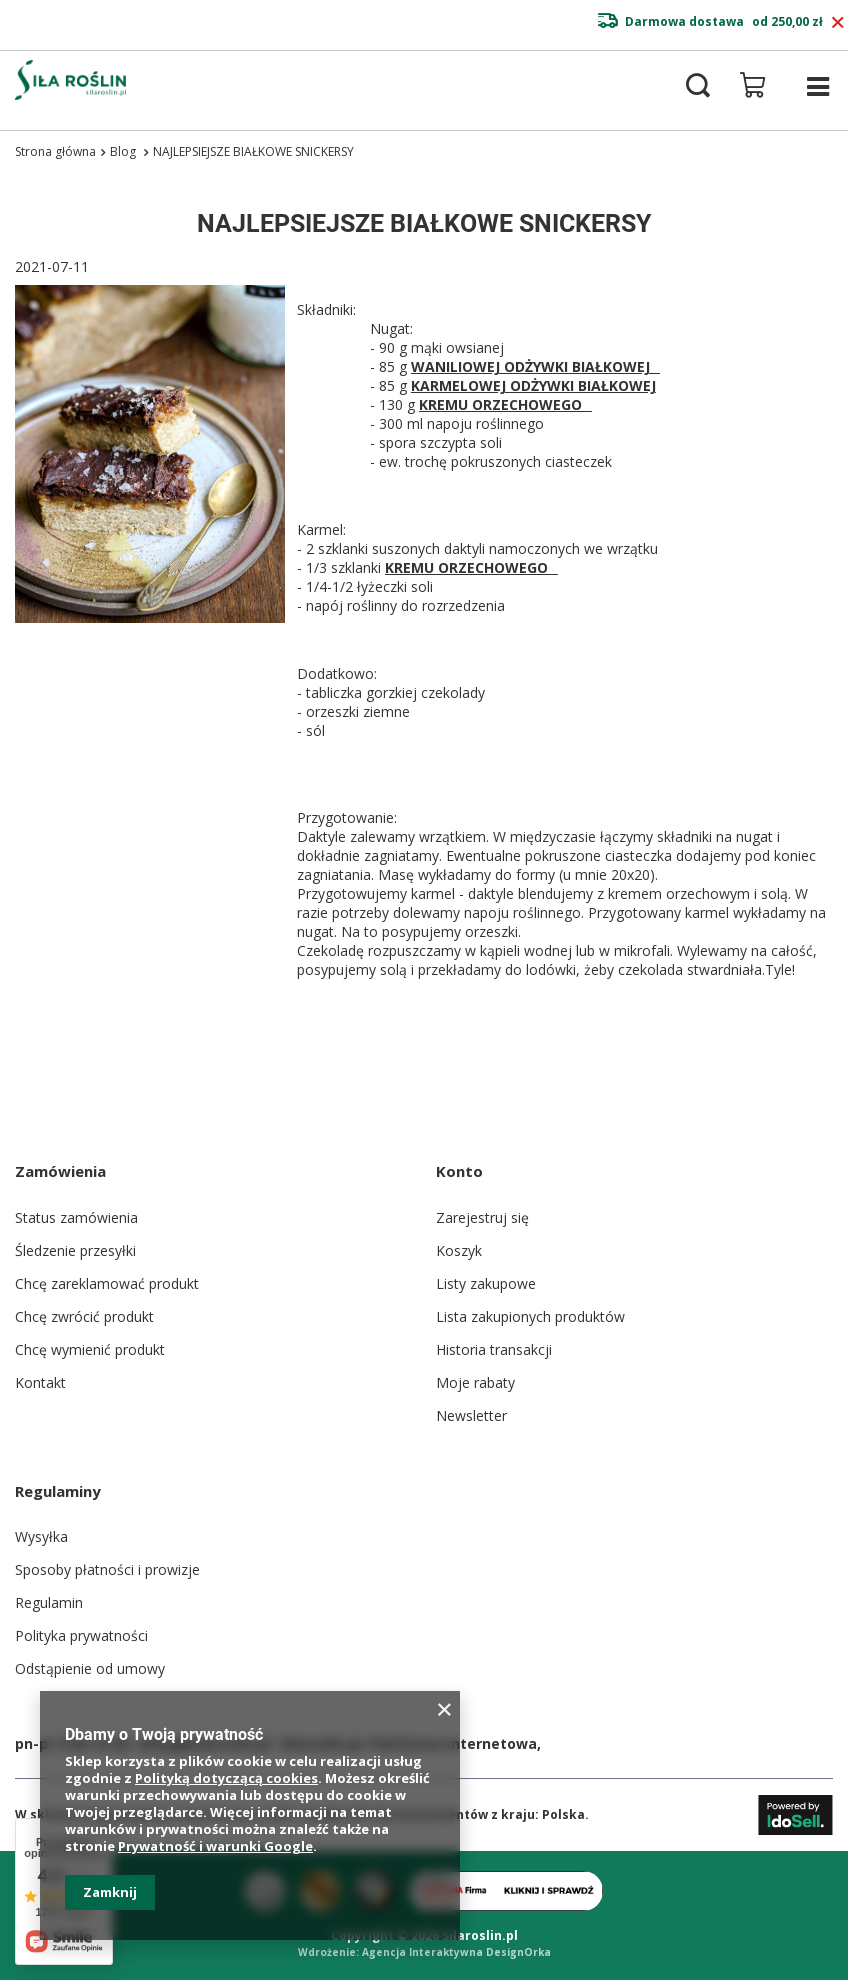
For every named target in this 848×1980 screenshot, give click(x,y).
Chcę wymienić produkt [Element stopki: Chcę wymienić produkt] (90, 1349)
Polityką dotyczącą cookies (226, 1778)
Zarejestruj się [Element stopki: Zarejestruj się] (482, 1217)
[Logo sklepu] (70, 80)
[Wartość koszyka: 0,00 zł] (753, 85)
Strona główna (55, 151)
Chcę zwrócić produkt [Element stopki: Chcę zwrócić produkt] (84, 1316)
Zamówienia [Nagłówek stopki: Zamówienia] (60, 1171)
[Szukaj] (698, 86)
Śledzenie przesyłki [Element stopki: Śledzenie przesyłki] (75, 1250)
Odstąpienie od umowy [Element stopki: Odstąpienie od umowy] (90, 1668)
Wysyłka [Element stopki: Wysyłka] (41, 1536)
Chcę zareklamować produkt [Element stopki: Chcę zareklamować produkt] (107, 1283)
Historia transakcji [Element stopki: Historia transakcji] (494, 1349)
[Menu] (818, 86)
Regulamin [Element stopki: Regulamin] (49, 1602)
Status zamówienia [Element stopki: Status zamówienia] (76, 1217)
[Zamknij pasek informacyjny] (837, 23)
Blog (124, 151)
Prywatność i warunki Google (215, 1846)
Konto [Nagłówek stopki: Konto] (459, 1171)
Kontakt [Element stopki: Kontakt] (40, 1382)
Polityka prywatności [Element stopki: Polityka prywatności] (81, 1635)
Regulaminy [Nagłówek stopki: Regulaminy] (58, 1491)
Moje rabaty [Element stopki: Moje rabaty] (475, 1382)
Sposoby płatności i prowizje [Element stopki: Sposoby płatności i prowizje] (107, 1569)
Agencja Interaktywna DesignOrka (456, 1952)
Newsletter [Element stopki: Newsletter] (471, 1415)
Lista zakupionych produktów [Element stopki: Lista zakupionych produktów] (530, 1316)
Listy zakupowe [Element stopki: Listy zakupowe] (486, 1283)
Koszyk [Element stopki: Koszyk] (459, 1250)
